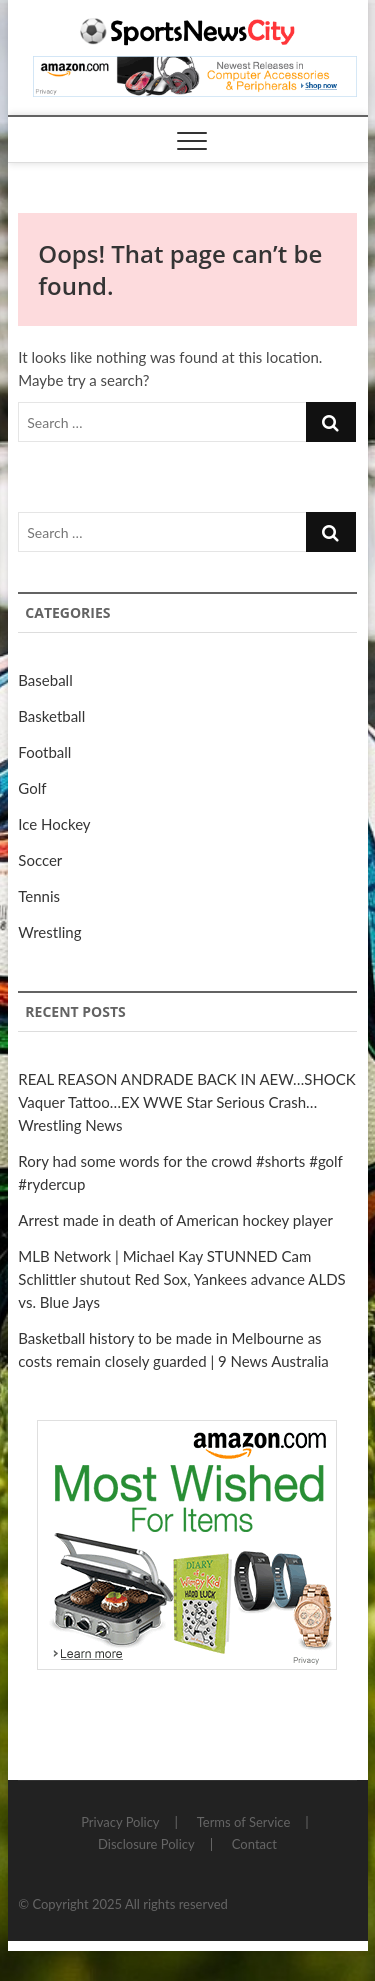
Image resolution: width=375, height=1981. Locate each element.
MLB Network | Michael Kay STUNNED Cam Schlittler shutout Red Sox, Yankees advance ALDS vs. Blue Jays (181, 1279)
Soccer (40, 860)
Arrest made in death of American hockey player (175, 1220)
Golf (32, 788)
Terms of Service (244, 1822)
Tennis (39, 896)
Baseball (45, 680)
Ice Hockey (54, 824)
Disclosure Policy (146, 1844)
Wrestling (49, 932)
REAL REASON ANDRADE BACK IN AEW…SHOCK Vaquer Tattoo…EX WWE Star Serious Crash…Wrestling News (187, 1102)
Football (44, 752)
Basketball (51, 716)
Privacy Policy (120, 1822)
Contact (254, 1844)
